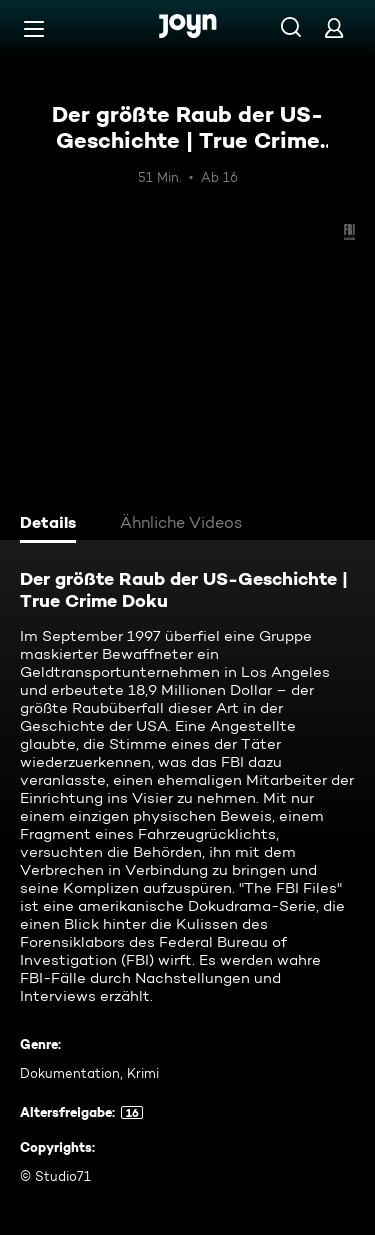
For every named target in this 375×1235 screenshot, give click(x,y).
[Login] (334, 27)
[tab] (51, 525)
